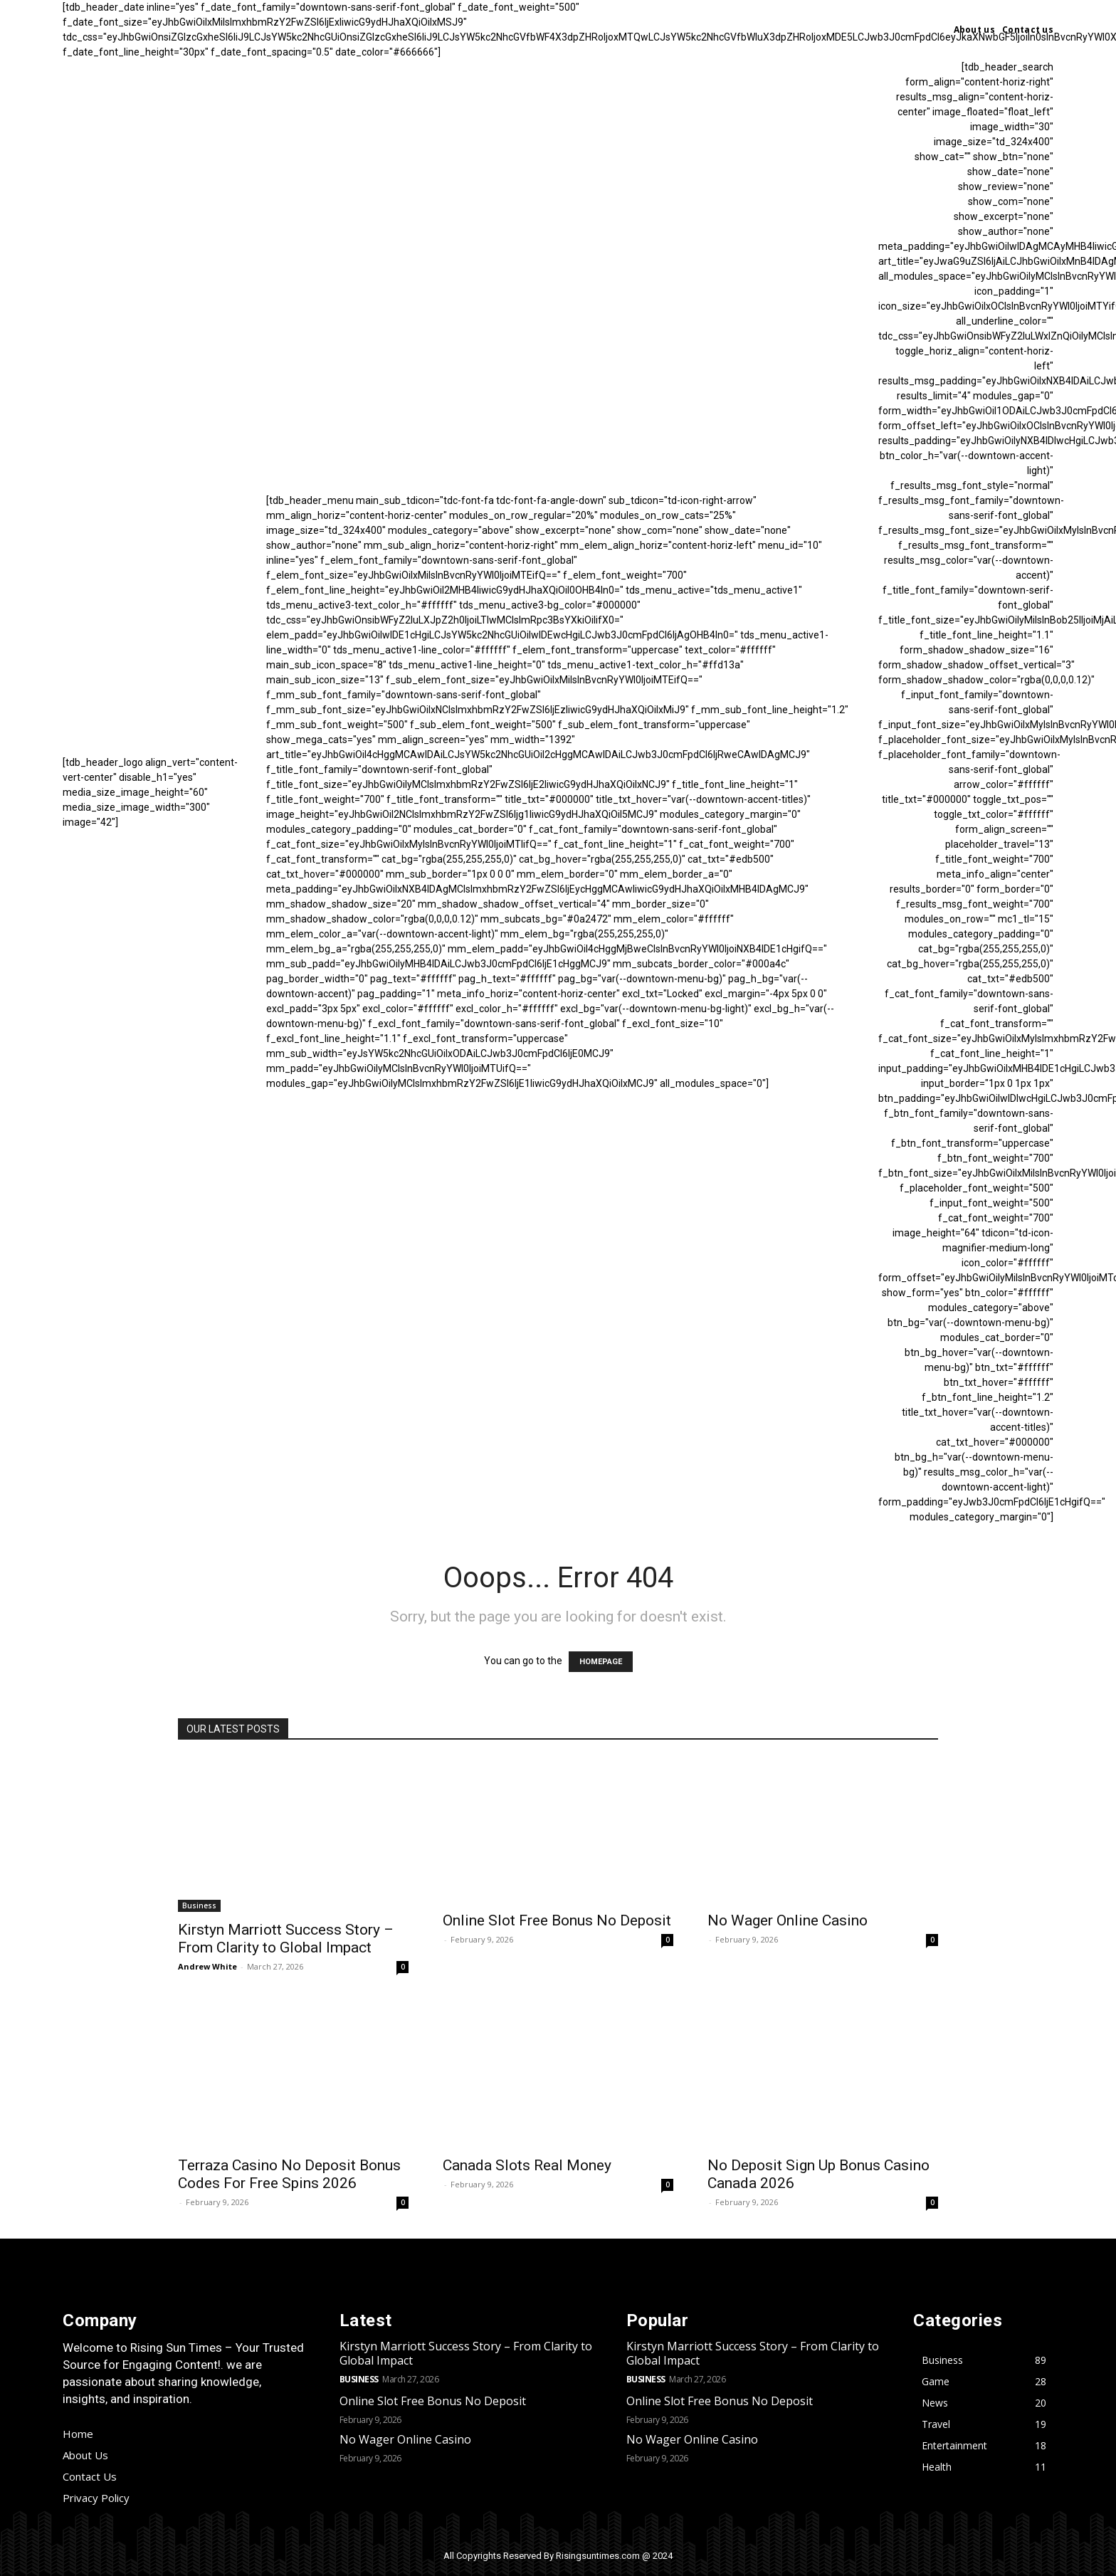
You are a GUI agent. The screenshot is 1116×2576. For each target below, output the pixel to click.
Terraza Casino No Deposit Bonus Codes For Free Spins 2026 (289, 2174)
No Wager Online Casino (787, 1920)
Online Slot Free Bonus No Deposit (557, 1920)
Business (199, 1905)
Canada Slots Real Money (527, 2165)
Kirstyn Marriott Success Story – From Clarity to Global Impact (286, 1938)
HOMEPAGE (600, 1661)
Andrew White (207, 1966)
